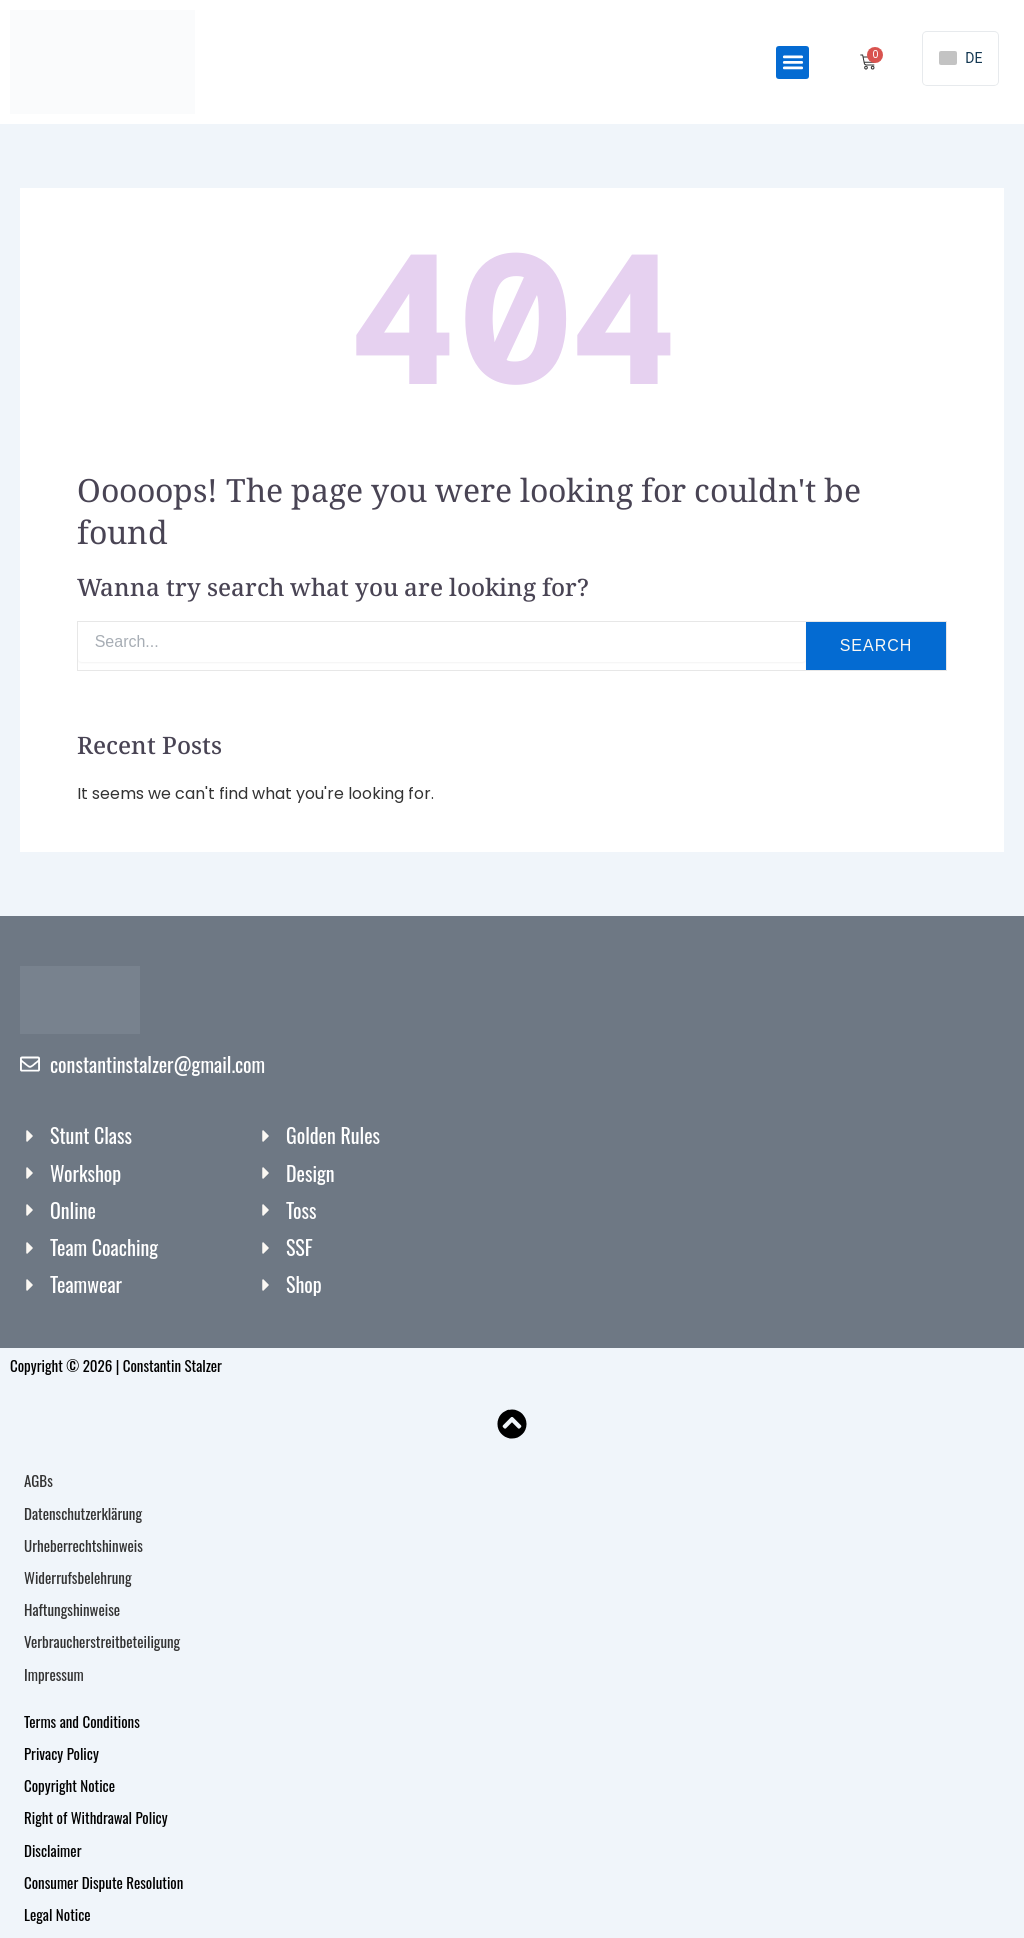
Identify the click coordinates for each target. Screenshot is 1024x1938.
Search (876, 645)
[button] (792, 62)
